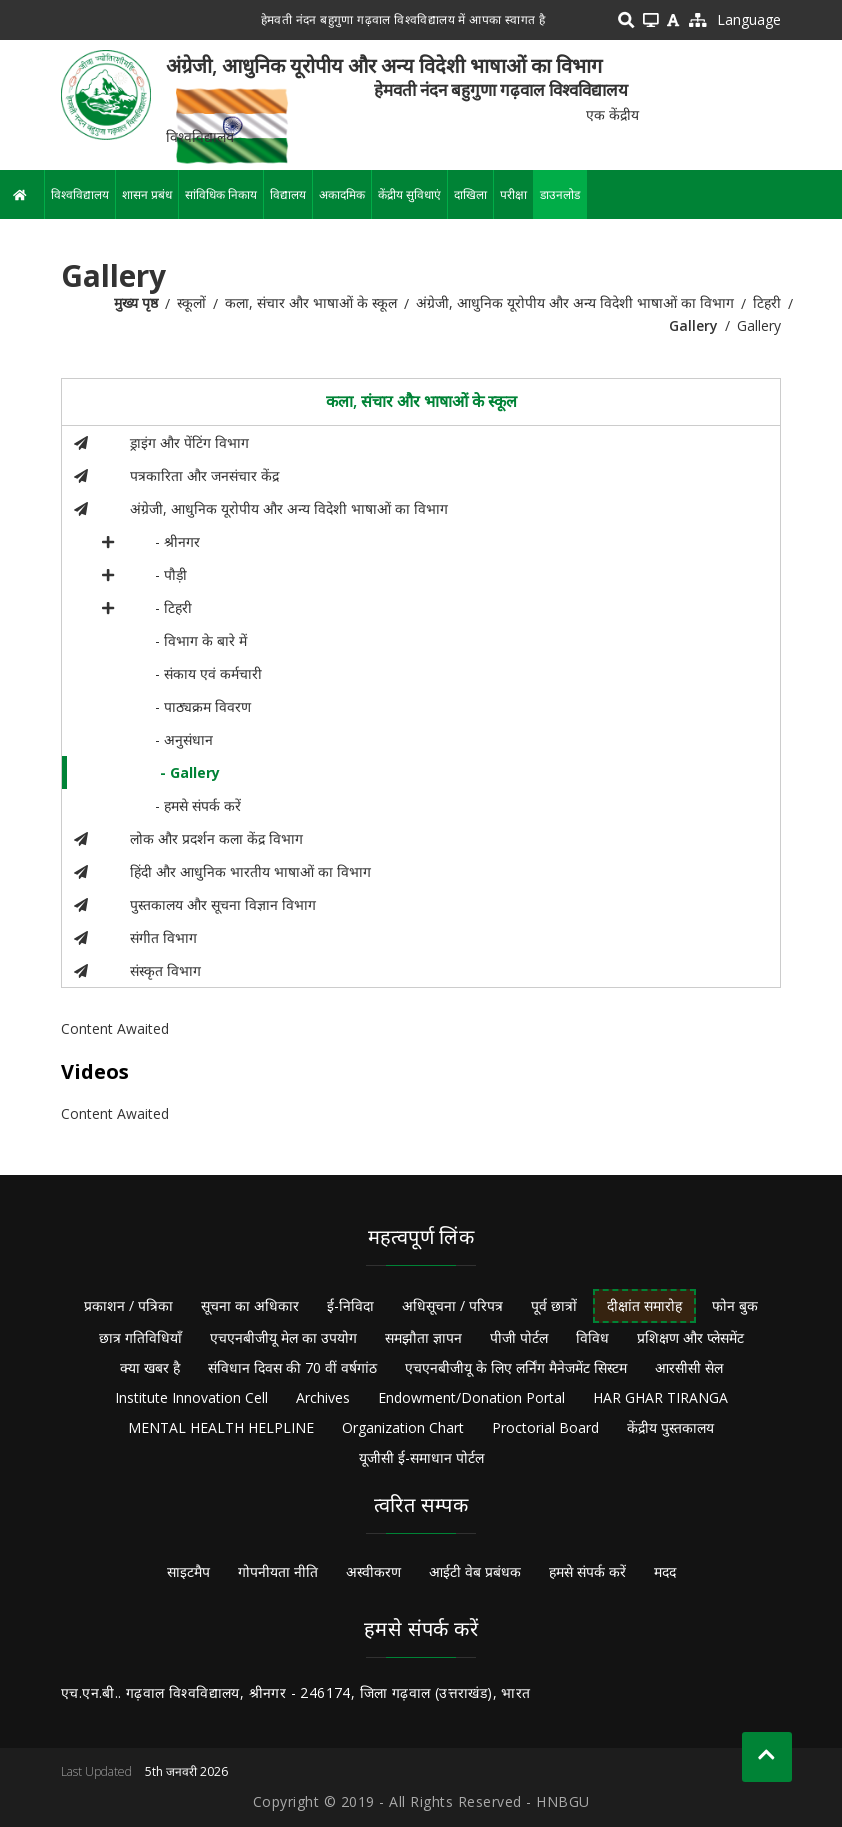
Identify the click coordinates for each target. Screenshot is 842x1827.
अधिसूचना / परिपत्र (452, 1305)
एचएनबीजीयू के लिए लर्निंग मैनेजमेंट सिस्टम (516, 1367)
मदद (665, 1571)
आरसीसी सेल (689, 1367)
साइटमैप (188, 1571)
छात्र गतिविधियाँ (140, 1337)
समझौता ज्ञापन (423, 1337)
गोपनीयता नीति (278, 1571)
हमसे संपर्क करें (587, 1571)
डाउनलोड (560, 194)
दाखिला (470, 194)
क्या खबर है (150, 1367)
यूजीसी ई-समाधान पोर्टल (421, 1457)
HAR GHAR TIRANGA (660, 1397)
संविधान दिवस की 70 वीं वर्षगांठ (292, 1367)
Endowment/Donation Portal (471, 1397)
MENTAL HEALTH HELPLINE (221, 1427)
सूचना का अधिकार (250, 1305)
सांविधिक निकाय (221, 194)
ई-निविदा (350, 1305)
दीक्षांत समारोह (644, 1305)
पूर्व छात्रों (554, 1305)
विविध (592, 1337)
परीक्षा (513, 194)
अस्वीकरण (373, 1571)
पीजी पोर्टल (519, 1337)
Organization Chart (403, 1427)
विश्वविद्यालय (80, 194)
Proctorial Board (545, 1427)
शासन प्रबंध (147, 194)
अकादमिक (342, 194)
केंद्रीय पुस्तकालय (670, 1427)
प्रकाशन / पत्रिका (128, 1305)
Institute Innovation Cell (191, 1397)
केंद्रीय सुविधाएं (409, 194)
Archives (323, 1397)
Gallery (693, 325)
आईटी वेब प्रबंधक (475, 1571)
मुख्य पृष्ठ (136, 302)
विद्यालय (288, 194)
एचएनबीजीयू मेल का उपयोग (283, 1337)
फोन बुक (735, 1305)
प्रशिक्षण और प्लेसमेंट (690, 1337)
